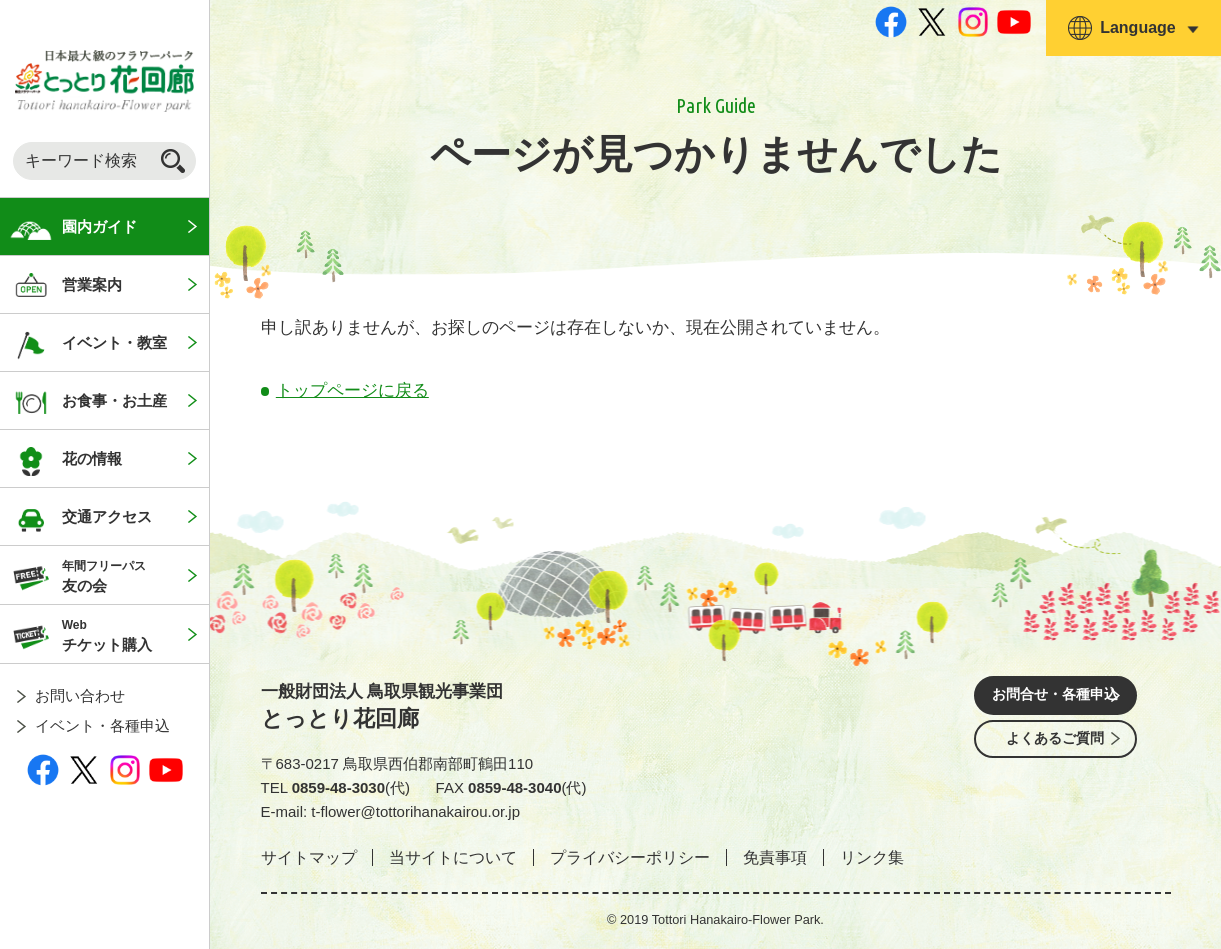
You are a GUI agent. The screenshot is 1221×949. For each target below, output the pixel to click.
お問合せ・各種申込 (1056, 697)
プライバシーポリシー (630, 857)
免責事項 (775, 857)
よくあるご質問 (1056, 753)
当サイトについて (453, 857)
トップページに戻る (352, 390)
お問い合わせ (80, 695)
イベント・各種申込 (102, 725)
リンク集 (872, 857)
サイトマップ (309, 857)
